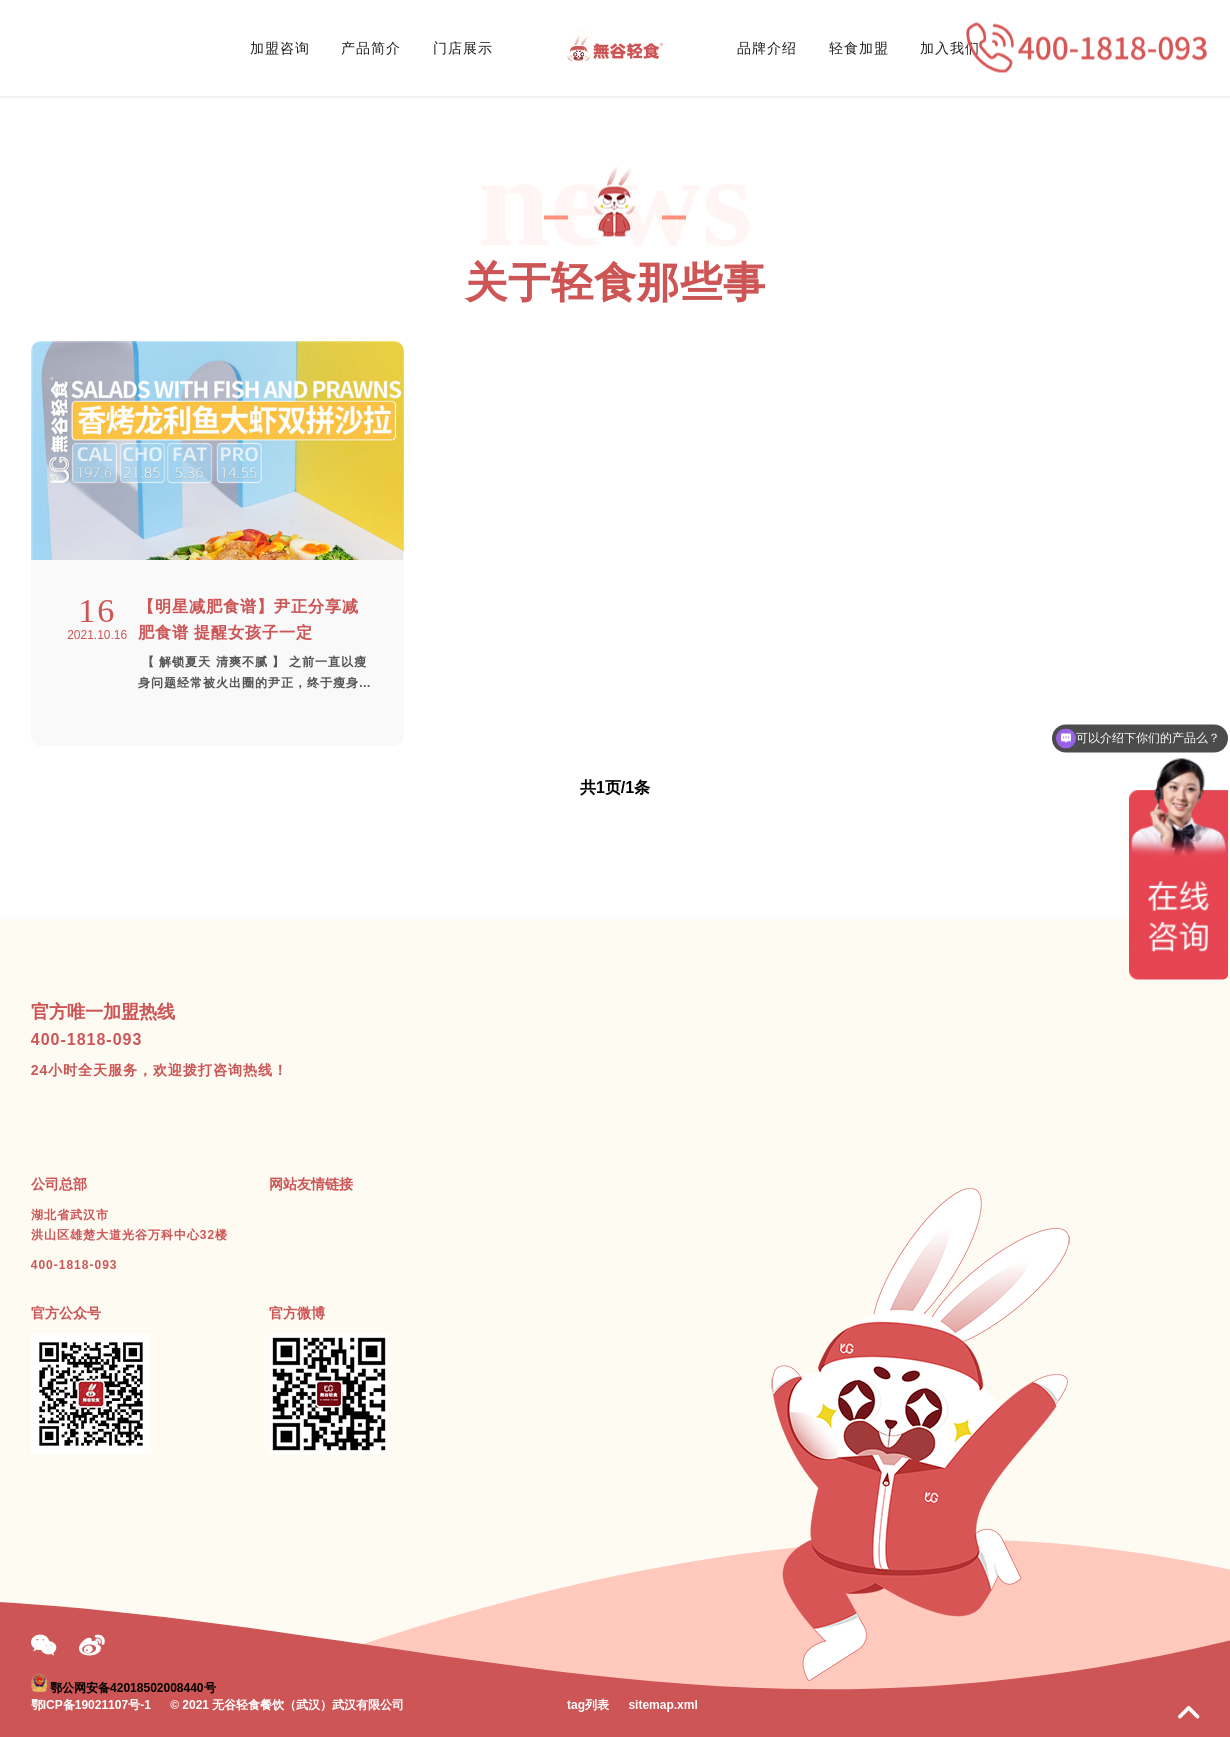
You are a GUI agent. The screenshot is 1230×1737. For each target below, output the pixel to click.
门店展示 (463, 48)
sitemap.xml (662, 1705)
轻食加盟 (859, 48)
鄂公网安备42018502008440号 (132, 1688)
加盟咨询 (280, 48)
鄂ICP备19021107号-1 (91, 1705)
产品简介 (371, 48)
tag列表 (588, 1705)
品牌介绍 (767, 48)
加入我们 (950, 48)
